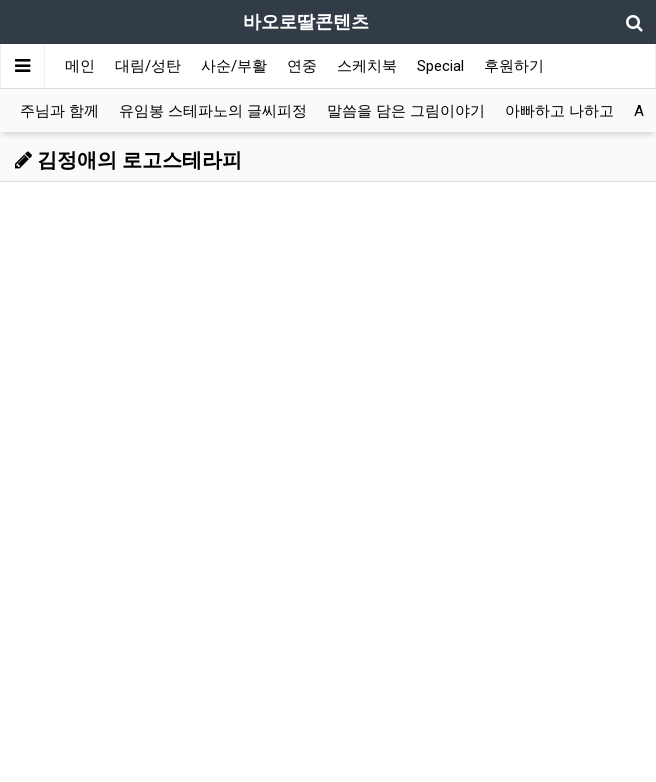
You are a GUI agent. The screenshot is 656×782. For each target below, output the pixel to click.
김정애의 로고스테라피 (128, 160)
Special (440, 66)
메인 (80, 66)
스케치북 (367, 66)
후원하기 (514, 66)
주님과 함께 (59, 111)
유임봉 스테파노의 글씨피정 (213, 111)
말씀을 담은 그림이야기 (406, 111)
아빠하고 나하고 (559, 111)
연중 (302, 66)
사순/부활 (234, 66)
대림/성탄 (148, 66)
